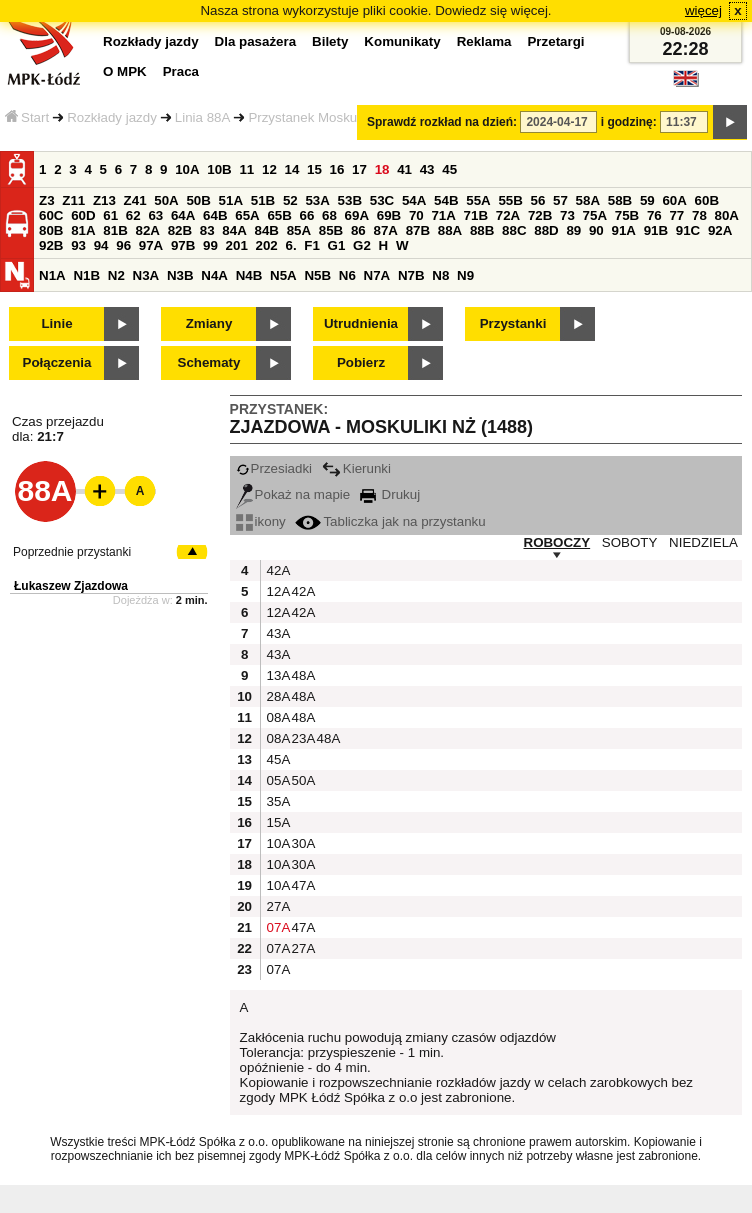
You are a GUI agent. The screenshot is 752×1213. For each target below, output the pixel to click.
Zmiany (209, 323)
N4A (214, 275)
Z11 (73, 200)
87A (385, 230)
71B (476, 215)
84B (266, 230)
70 (416, 215)
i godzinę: (629, 122)
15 (314, 169)
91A (623, 230)
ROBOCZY (557, 542)
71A (443, 215)
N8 (440, 275)
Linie (56, 323)
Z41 (135, 200)
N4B (249, 275)
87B (418, 230)
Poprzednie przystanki (72, 552)
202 (267, 245)
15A (277, 822)
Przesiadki (274, 468)
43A (277, 633)
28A (277, 696)
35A (277, 801)
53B (350, 200)
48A (302, 675)
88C (514, 230)
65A (247, 215)
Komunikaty (402, 41)
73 (567, 215)
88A (450, 230)
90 (596, 230)
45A (277, 759)
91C (688, 230)
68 (329, 215)
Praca (181, 71)
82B (180, 230)
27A (277, 906)
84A (234, 230)
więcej (703, 10)
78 (699, 215)
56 (538, 200)
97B (183, 245)
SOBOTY (630, 542)
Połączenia (57, 362)
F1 (312, 245)
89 (573, 230)
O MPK (125, 71)
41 (404, 169)
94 (101, 245)
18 (382, 169)
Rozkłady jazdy (112, 117)
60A (674, 200)
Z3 (47, 200)
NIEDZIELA (703, 542)
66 (307, 215)
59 (647, 200)
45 (449, 169)
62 (133, 215)
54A (414, 200)
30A (302, 843)
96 (123, 245)
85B (331, 230)
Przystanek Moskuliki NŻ (321, 117)
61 (110, 215)
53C (382, 200)
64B (215, 215)
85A (299, 230)
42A (277, 570)
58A (588, 200)
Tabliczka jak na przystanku (390, 521)
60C (51, 215)
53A (317, 200)
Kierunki (356, 468)
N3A (146, 275)
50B (198, 200)
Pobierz (361, 362)
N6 (347, 275)
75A (595, 215)
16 (337, 169)
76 (654, 215)
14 (292, 169)
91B (656, 230)
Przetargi (555, 41)
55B (510, 200)
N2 (116, 275)
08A (277, 717)
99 (210, 245)
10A (187, 169)
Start (27, 117)
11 (246, 169)
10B (219, 169)
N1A (52, 275)
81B (115, 230)
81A (83, 230)
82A (147, 230)
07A (277, 927)
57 (560, 200)
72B (540, 215)
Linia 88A (203, 117)
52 (290, 200)
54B (446, 200)
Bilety (330, 41)
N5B (317, 275)
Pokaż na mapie (293, 494)
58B (620, 200)
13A (277, 675)
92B (51, 245)
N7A (377, 275)
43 (427, 169)
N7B (411, 275)
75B (627, 215)
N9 (465, 275)
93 (78, 245)
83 (207, 230)
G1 (337, 245)
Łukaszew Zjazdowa (71, 586)
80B (51, 230)
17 (359, 169)
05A (277, 780)
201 (237, 245)
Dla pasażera (256, 41)
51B (263, 200)
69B (389, 215)
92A (720, 230)
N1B (86, 275)
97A (151, 245)
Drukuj (390, 494)
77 (676, 215)
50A (166, 200)
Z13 (104, 200)
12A (277, 591)
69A (357, 215)
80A (727, 215)
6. (291, 245)
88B (482, 230)
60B (707, 200)
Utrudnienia (361, 323)
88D (546, 230)
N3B (180, 275)
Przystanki (513, 323)
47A (302, 885)
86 (358, 230)
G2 (362, 245)
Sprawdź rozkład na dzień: (442, 122)
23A (302, 738)
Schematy (209, 362)
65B (279, 215)
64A (183, 215)
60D (83, 215)
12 (269, 169)
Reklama (484, 41)
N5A (283, 275)
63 (155, 215)
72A (508, 215)
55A (478, 200)
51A (231, 200)
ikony (261, 521)
